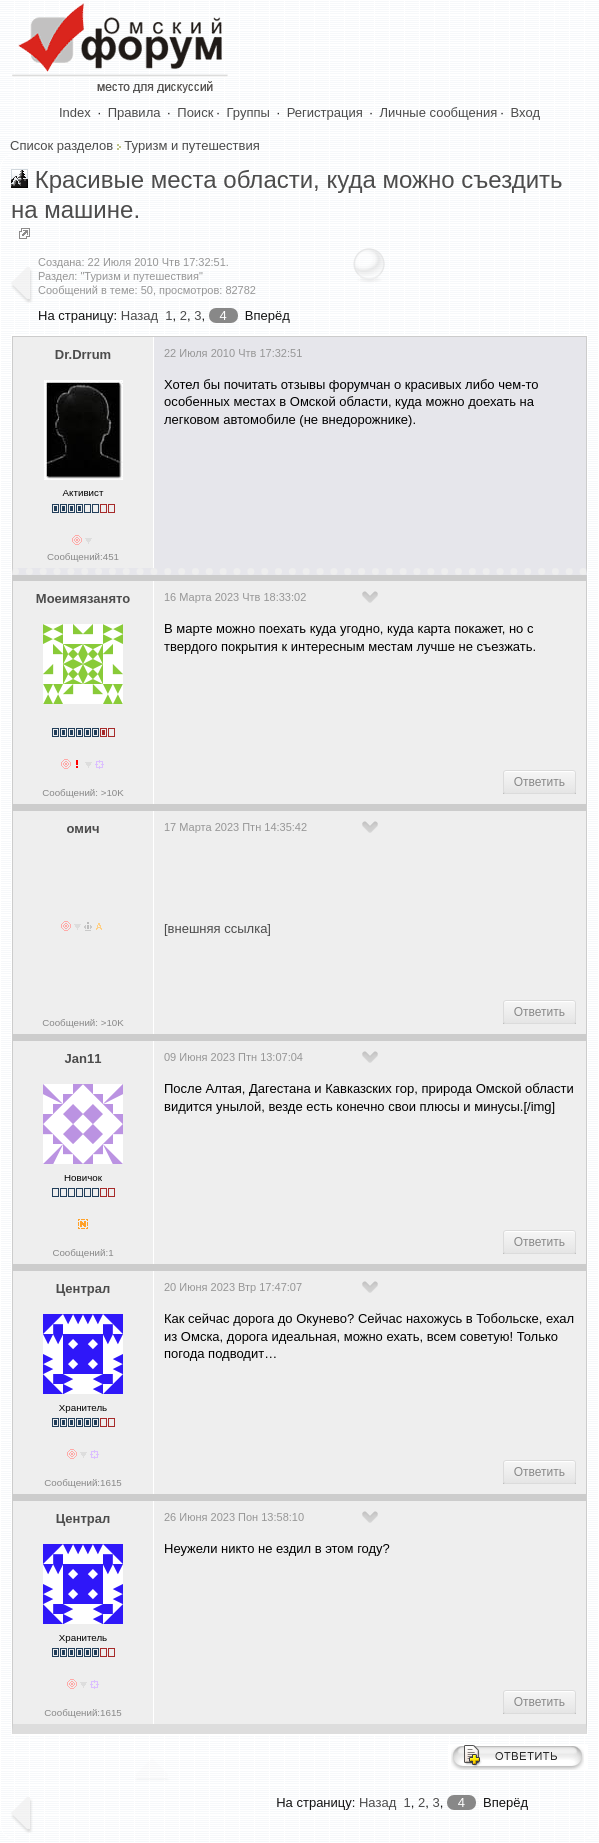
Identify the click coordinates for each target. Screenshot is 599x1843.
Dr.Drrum (83, 354)
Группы (248, 112)
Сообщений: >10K (83, 792)
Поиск (195, 112)
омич (83, 828)
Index (75, 112)
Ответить (539, 782)
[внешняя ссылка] (217, 928)
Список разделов (61, 145)
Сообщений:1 (82, 1252)
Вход (525, 112)
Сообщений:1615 (82, 1482)
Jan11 (83, 1058)
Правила (134, 112)
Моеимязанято (83, 598)
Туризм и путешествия (191, 145)
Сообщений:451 (83, 556)
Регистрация (325, 112)
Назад (139, 315)
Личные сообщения (439, 112)
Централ (83, 1288)
